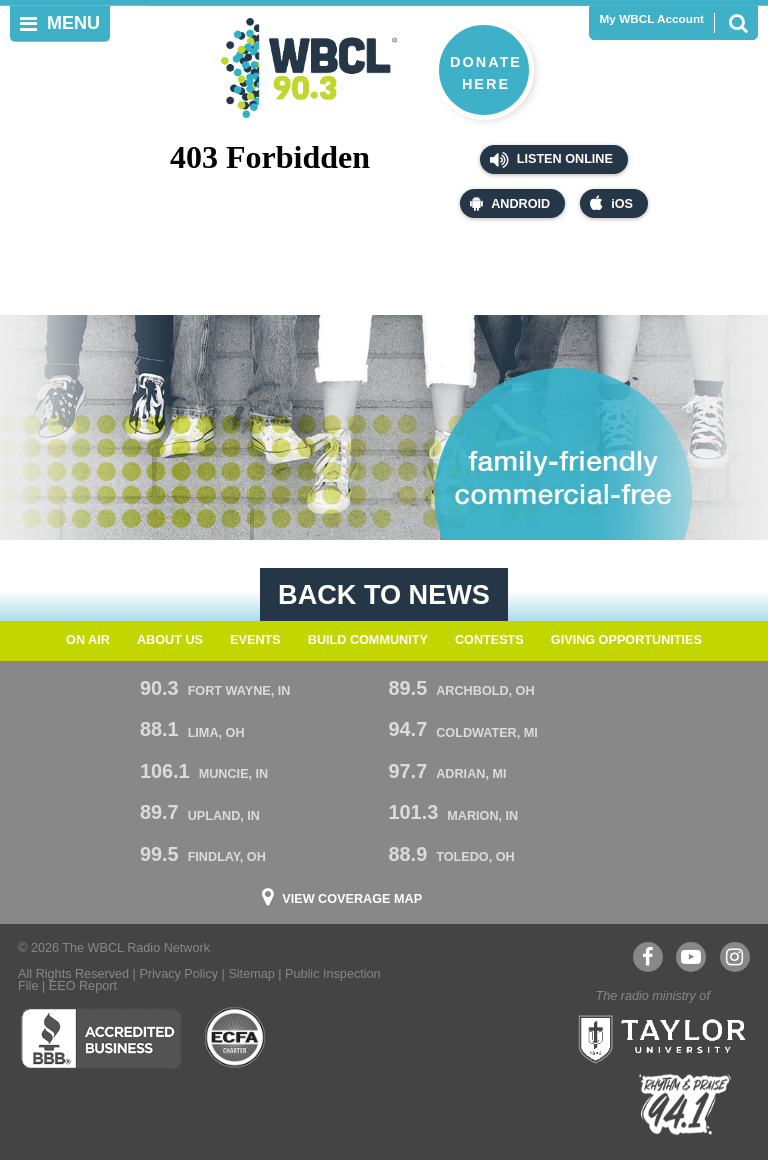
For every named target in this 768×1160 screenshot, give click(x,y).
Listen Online (551, 160)
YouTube (690, 957)
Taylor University (656, 1037)
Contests (489, 640)
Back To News (384, 594)
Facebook (647, 957)
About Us (170, 640)
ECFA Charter (236, 1038)
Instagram (734, 957)
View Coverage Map (352, 899)
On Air (88, 640)
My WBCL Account (652, 19)
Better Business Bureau (100, 1038)
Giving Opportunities (626, 640)
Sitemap (251, 974)
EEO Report (83, 986)
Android (510, 203)
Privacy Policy (178, 974)
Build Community (368, 640)
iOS (611, 203)
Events (255, 640)
